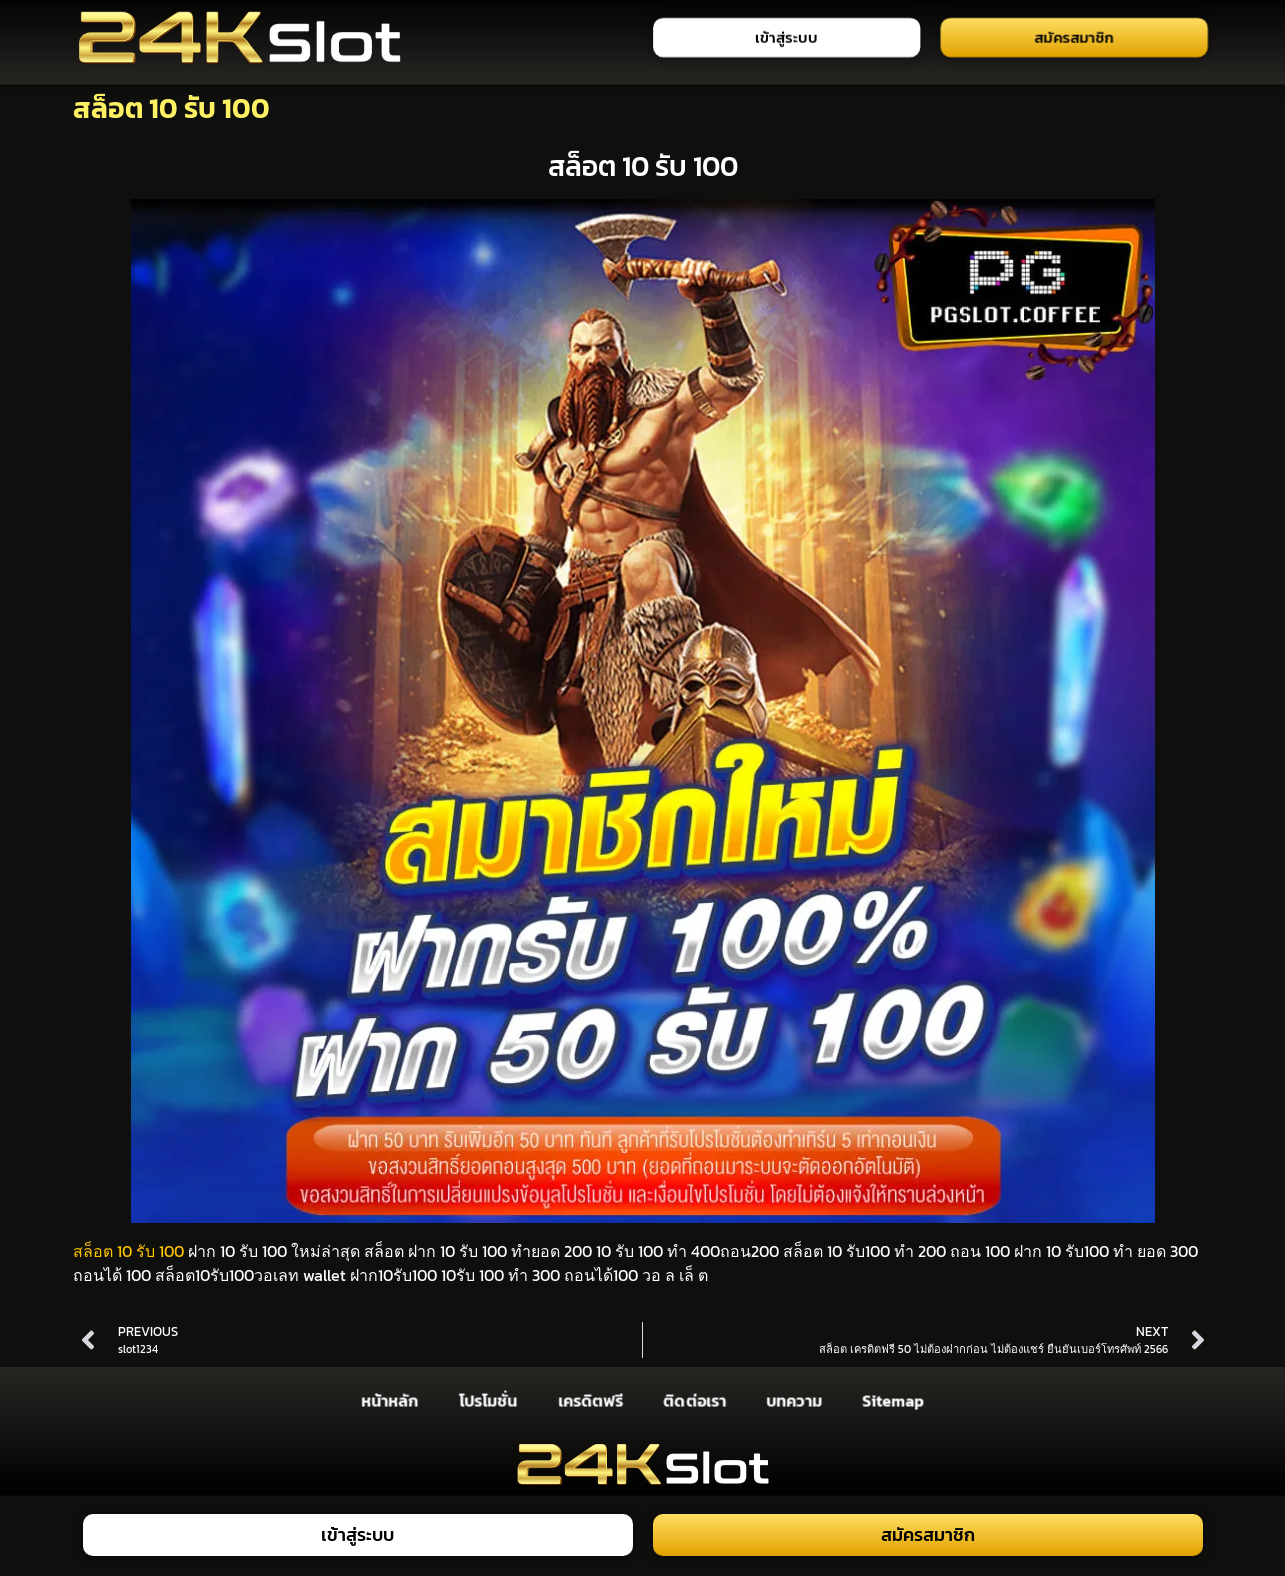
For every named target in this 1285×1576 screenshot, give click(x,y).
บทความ (793, 1400)
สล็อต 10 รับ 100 (128, 1251)
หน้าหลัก (389, 1400)
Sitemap (893, 1400)
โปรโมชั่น (487, 1400)
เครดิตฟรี (590, 1400)
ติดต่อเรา (694, 1400)
